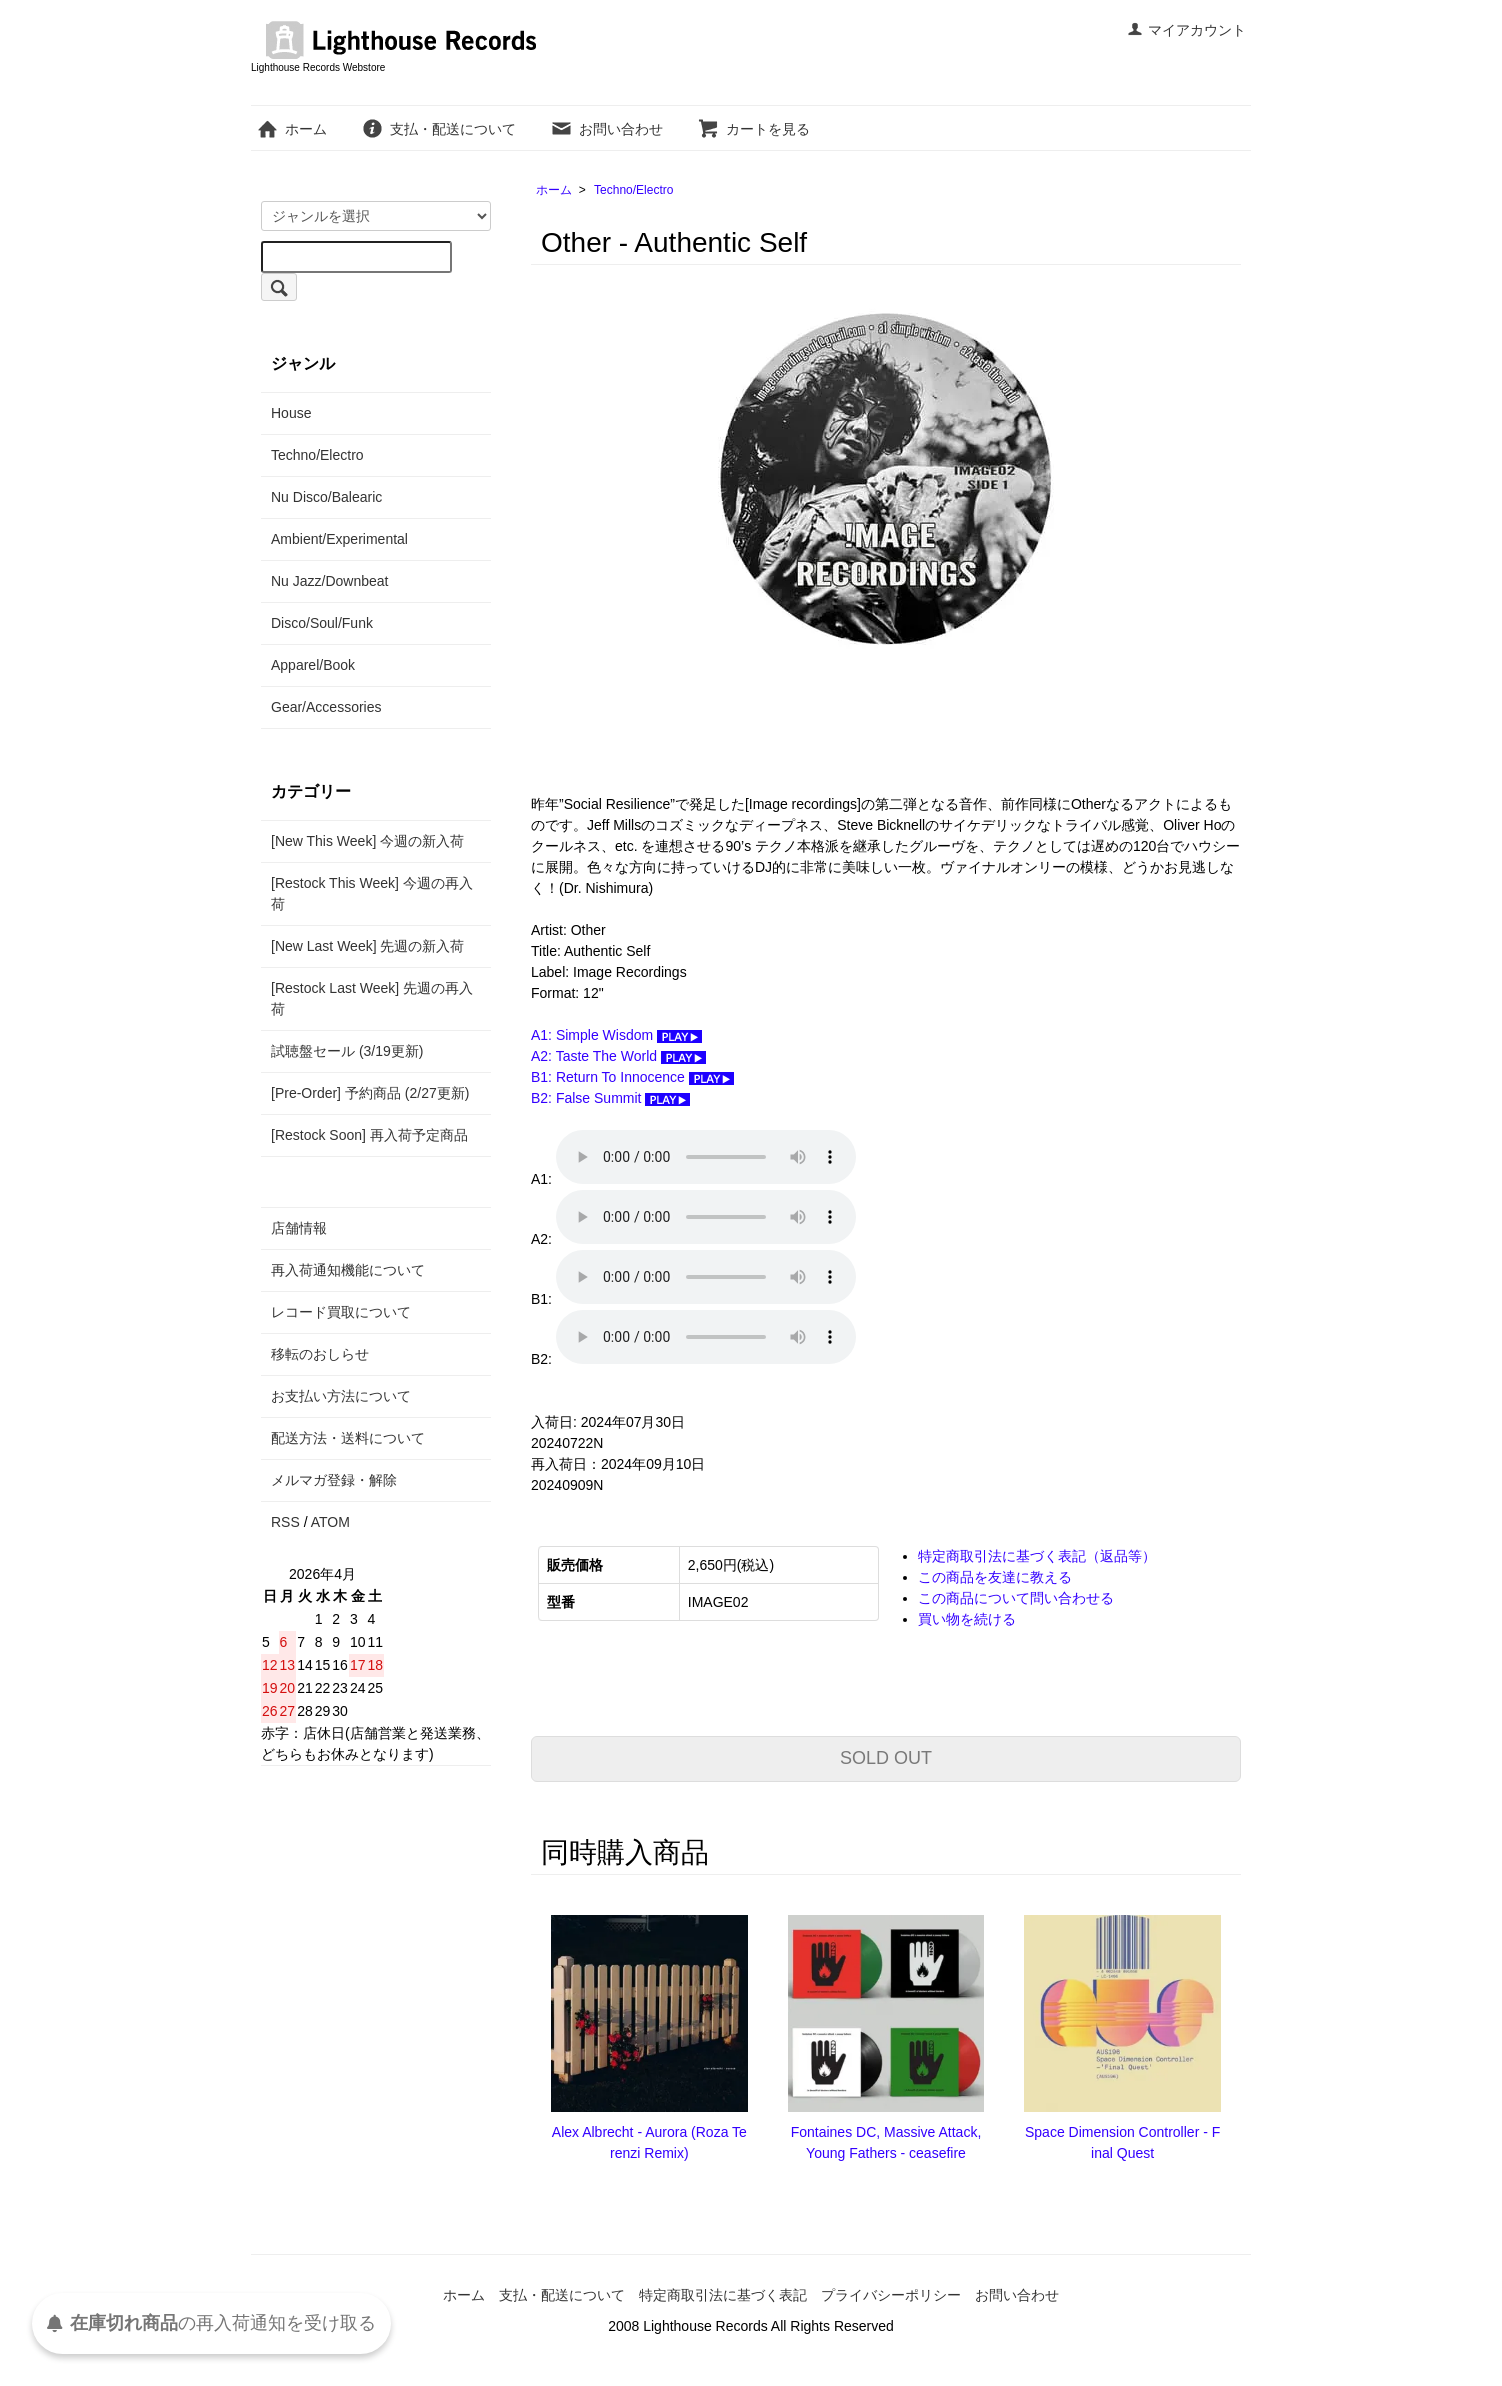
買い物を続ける (967, 1619)
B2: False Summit (610, 1098)
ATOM (330, 1522)
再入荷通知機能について (348, 1270)
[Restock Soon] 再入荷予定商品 (369, 1135)
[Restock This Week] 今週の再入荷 (372, 893)
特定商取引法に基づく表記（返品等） (1037, 1556)
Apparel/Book (313, 665)
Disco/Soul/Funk (322, 623)
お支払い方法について (341, 1396)
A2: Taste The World (618, 1056)
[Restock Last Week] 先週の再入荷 (372, 998)
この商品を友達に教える (995, 1577)
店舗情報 (299, 1228)
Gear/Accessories (326, 707)
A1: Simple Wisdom (616, 1035)
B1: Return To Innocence (632, 1077)
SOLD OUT (886, 1758)
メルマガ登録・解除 (334, 1480)
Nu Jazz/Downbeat (330, 581)
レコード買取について (341, 1312)
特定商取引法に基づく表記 (723, 2295)
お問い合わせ (606, 129)
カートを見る (753, 129)
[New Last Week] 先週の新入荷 (367, 946)
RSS (285, 1522)
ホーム (291, 129)
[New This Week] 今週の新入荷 (367, 841)
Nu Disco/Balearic (326, 497)
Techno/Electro (633, 190)
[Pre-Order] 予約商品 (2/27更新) (370, 1093)
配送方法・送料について (348, 1438)
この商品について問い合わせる (1016, 1598)
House (291, 413)
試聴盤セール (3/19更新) (347, 1051)
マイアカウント (1186, 30)
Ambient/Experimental (339, 539)
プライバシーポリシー (891, 2295)
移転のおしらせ (320, 1354)
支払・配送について (438, 129)
